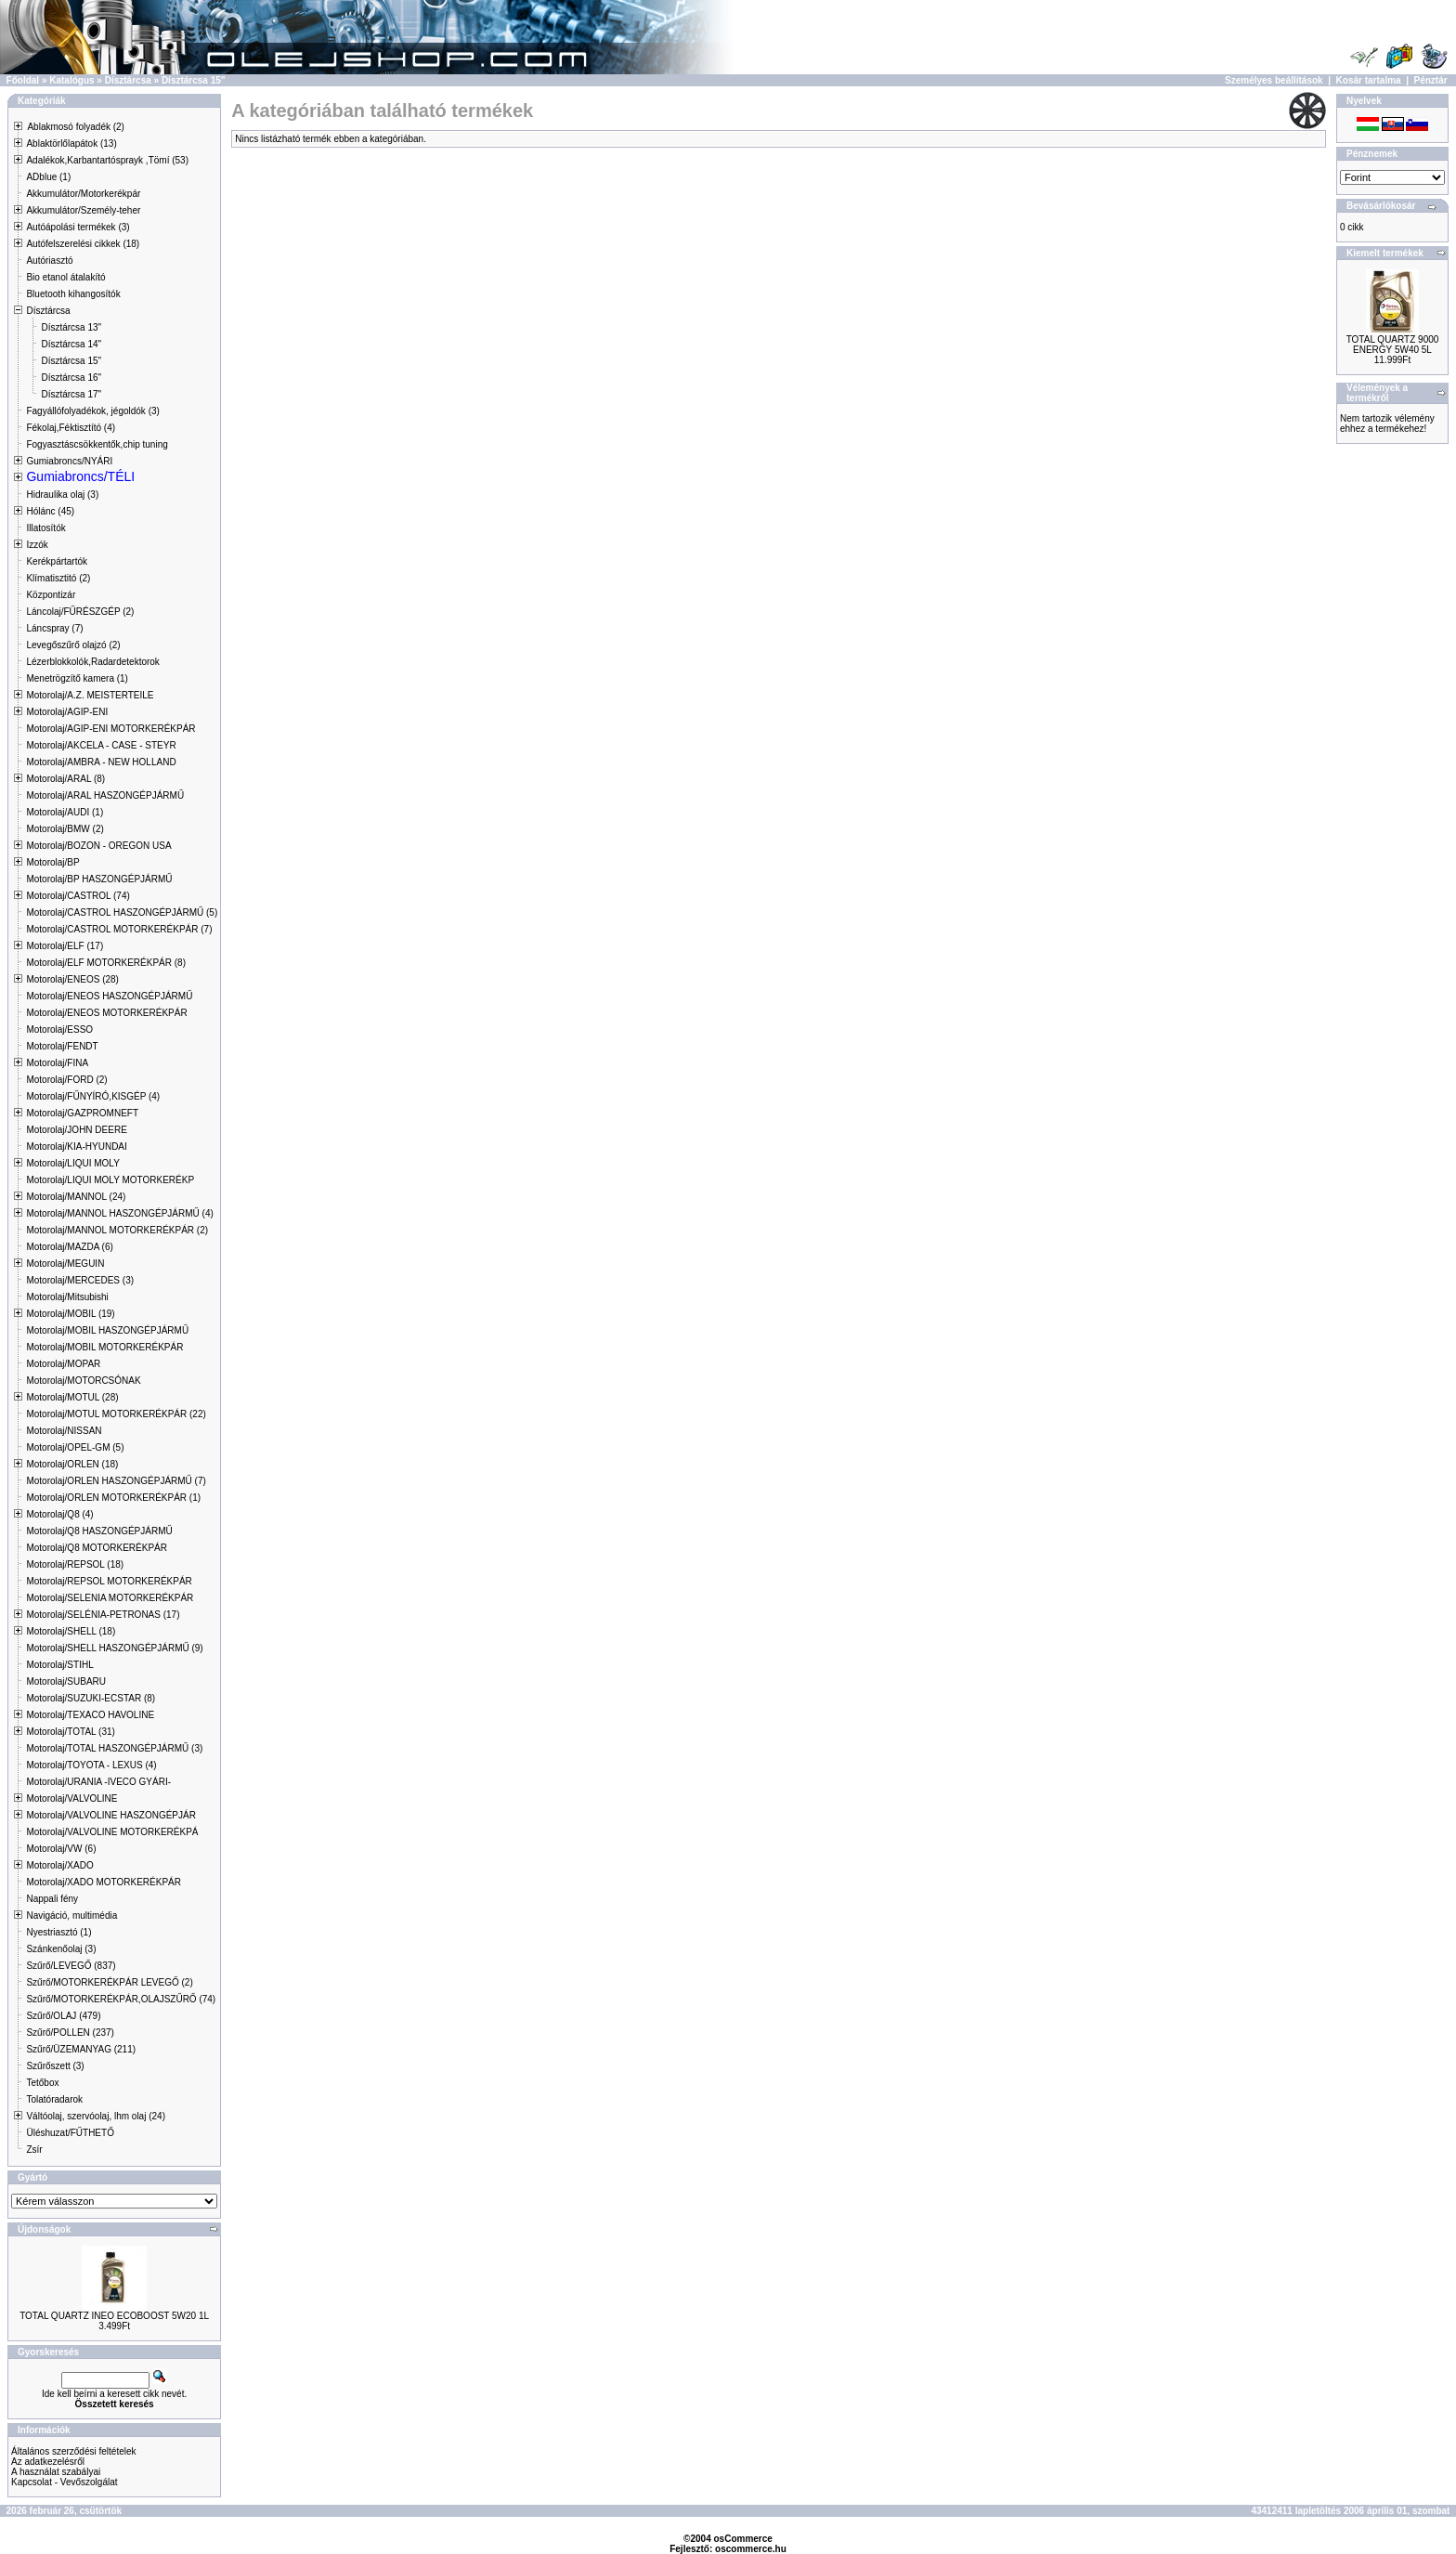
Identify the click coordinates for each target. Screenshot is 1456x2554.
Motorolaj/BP (52, 862)
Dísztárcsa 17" (71, 394)
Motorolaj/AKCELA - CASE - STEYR (101, 745)
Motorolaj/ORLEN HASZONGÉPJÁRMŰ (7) (115, 1481)
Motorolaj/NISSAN (63, 1431)
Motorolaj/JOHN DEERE (76, 1130)
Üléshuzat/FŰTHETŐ (69, 2133)
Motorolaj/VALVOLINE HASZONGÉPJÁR (110, 1815)
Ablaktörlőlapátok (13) (71, 143)
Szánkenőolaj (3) (61, 1949)
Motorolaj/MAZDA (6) (69, 1247)
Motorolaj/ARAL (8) (65, 779)
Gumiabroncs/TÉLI (80, 476)
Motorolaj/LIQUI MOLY (72, 1163)
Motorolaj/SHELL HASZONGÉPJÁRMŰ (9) (114, 1648)
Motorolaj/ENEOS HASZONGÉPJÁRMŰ (109, 996)
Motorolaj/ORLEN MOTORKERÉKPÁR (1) (113, 1497)
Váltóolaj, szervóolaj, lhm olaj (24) (95, 2116)
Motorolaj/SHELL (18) (70, 1631)
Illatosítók (45, 528)
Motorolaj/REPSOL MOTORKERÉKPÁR (108, 1581)
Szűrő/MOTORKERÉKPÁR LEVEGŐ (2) (109, 1982)
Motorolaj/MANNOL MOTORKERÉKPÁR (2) (117, 1230)
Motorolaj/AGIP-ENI (67, 712)
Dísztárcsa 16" (71, 377)
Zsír (34, 2149)
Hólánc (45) (50, 511)
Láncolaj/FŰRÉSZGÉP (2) (80, 611)
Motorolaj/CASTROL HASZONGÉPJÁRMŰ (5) (121, 912)
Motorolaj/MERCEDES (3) (80, 1280)
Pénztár (1431, 80)
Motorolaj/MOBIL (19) (70, 1314)
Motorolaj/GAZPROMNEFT (82, 1113)
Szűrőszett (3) (55, 2066)
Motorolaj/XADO (59, 1865)
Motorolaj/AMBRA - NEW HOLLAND (101, 762)
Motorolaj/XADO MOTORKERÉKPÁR (103, 1882)
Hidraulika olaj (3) (62, 494)
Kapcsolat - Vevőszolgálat (64, 2482)
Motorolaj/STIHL (59, 1665)
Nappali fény (52, 1899)
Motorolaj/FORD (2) (66, 1080)
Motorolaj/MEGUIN (65, 1263)
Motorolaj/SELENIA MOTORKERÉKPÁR (109, 1598)
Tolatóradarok (54, 2099)
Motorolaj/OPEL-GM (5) (75, 1447)
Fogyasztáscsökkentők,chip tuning (96, 444)
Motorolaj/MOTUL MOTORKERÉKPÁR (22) (115, 1414)
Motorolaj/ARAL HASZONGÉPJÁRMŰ (105, 795)
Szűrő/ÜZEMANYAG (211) (81, 2049)
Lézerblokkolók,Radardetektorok (92, 662)
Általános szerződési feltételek (73, 2451)
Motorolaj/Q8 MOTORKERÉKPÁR (96, 1548)
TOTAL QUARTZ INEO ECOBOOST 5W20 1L (114, 2316)
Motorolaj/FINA (57, 1063)
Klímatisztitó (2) (58, 578)
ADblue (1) (48, 177)
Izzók (36, 545)
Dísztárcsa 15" (194, 80)
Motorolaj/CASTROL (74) (77, 896)
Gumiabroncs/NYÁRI (69, 461)
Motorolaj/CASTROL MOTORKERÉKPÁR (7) (119, 929)
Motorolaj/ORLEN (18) (72, 1464)
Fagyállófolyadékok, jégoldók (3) (92, 411)
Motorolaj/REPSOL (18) (75, 1564)
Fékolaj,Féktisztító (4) (70, 428)
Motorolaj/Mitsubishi (67, 1297)
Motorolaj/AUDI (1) (64, 812)
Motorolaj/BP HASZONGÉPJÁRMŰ (99, 879)
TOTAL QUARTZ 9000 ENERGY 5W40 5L (1392, 344)
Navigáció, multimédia (71, 1915)
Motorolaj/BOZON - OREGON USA (98, 845)
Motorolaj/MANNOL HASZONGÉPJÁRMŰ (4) (119, 1213)
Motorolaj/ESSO (59, 1029)
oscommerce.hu (750, 2549)
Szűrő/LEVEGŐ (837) (70, 1966)
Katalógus (71, 80)
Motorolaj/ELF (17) (64, 946)
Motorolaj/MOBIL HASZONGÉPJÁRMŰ (107, 1330)
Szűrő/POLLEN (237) (70, 2032)
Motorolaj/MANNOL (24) (75, 1197)
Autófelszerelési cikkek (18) (82, 244)
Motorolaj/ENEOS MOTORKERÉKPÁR (106, 1013)
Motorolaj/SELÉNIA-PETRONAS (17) (102, 1614)
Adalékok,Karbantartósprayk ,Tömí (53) (107, 160)
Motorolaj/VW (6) (61, 1849)
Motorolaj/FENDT (62, 1046)
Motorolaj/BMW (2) (64, 829)
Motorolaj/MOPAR (63, 1364)
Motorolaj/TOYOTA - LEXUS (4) (91, 1765)
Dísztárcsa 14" (71, 344)
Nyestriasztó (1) (58, 1932)
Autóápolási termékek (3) (77, 227)
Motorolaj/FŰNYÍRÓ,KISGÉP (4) (93, 1096)
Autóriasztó (49, 260)
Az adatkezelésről (47, 2461)
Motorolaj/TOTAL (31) (70, 1732)
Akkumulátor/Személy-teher (83, 210)
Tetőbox (42, 2083)
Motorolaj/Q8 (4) (59, 1514)
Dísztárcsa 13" (71, 327)
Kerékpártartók (56, 561)
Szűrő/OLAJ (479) (63, 2016)
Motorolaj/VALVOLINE (71, 1798)
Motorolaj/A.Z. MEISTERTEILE (89, 695)
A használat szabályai (55, 2472)
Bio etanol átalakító (65, 277)
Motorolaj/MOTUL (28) (72, 1397)
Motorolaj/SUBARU (66, 1681)
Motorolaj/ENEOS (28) (72, 979)
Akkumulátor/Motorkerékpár (83, 194)
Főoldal (23, 80)
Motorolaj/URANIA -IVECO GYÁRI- (98, 1782)
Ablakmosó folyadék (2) (75, 127)
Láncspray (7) (54, 628)
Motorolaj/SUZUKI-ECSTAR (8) (90, 1698)
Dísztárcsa (128, 80)
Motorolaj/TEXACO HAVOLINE (90, 1715)
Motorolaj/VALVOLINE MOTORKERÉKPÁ (112, 1832)
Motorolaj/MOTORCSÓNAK (83, 1380)
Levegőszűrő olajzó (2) (73, 645)
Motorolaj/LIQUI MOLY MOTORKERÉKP (110, 1180)
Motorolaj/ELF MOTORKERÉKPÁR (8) (106, 963)
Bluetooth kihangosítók (73, 294)
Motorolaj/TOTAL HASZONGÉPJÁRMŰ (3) (114, 1748)
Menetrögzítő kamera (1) (77, 678)
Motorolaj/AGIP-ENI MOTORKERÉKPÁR (110, 728)
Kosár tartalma (1368, 80)
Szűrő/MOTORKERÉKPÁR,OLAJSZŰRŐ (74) (120, 1999)
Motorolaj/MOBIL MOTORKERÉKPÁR (104, 1347)
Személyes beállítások (1274, 80)
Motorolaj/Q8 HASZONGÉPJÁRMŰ (99, 1531)
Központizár (50, 595)
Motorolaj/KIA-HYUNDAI (76, 1146)
